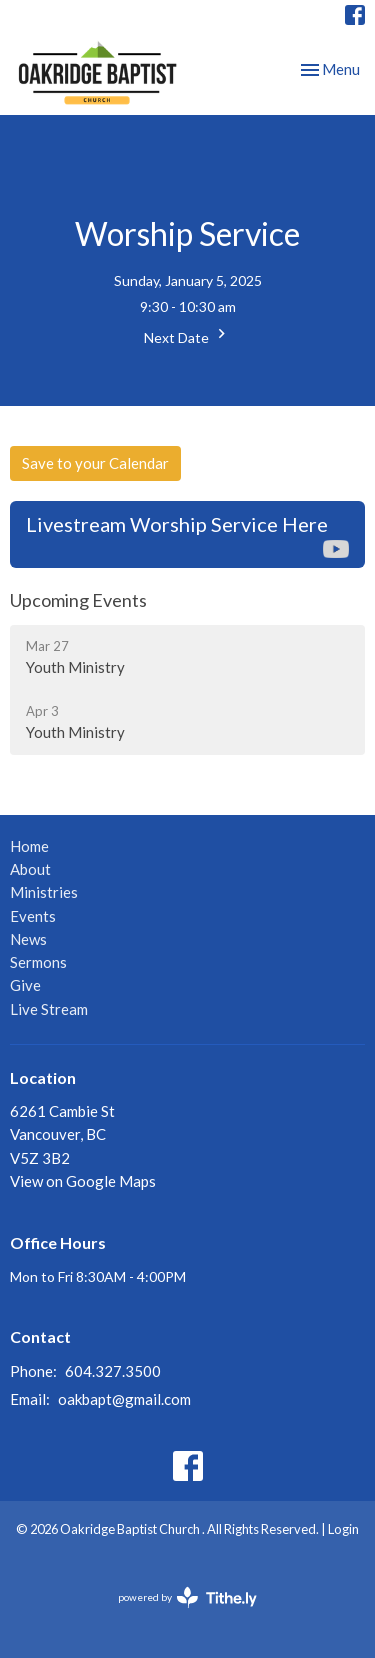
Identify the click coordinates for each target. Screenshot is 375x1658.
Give (25, 985)
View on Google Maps (83, 1181)
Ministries (44, 892)
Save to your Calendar (95, 463)
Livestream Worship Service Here (187, 535)
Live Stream (49, 1009)
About (30, 869)
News (28, 939)
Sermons (38, 962)
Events (33, 916)
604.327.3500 (113, 1371)
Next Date (187, 335)
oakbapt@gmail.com (124, 1399)
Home (29, 846)
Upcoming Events (78, 600)
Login (343, 1529)
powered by (187, 1597)
